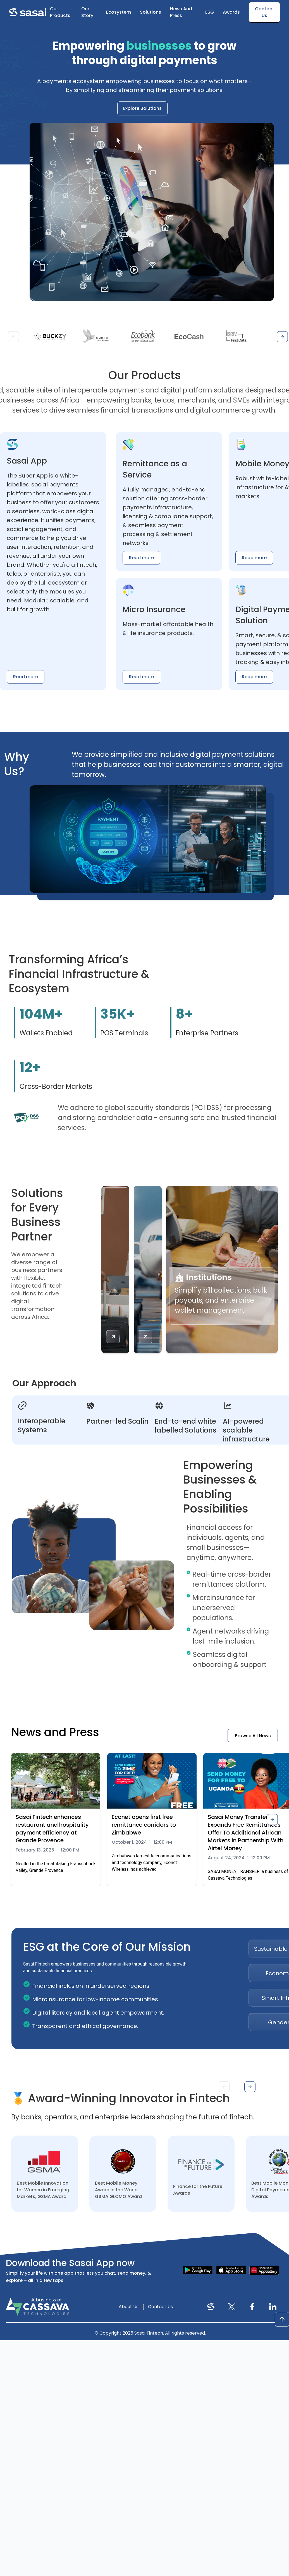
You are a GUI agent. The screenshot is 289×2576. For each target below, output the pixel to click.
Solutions (150, 12)
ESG (209, 12)
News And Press (181, 12)
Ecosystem (118, 12)
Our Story (87, 12)
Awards (231, 12)
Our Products (60, 12)
